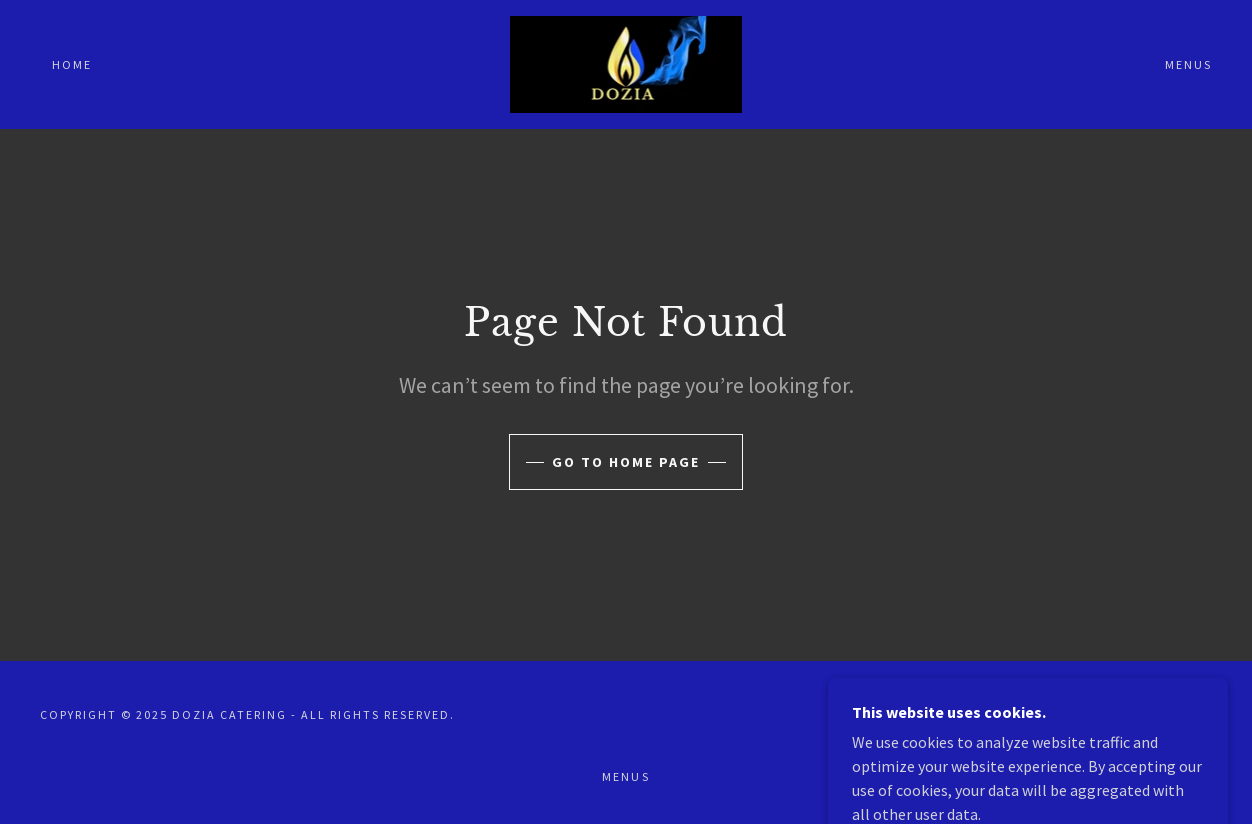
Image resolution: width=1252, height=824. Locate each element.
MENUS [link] (1188, 64)
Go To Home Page (626, 462)
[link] (626, 62)
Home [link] (72, 64)
